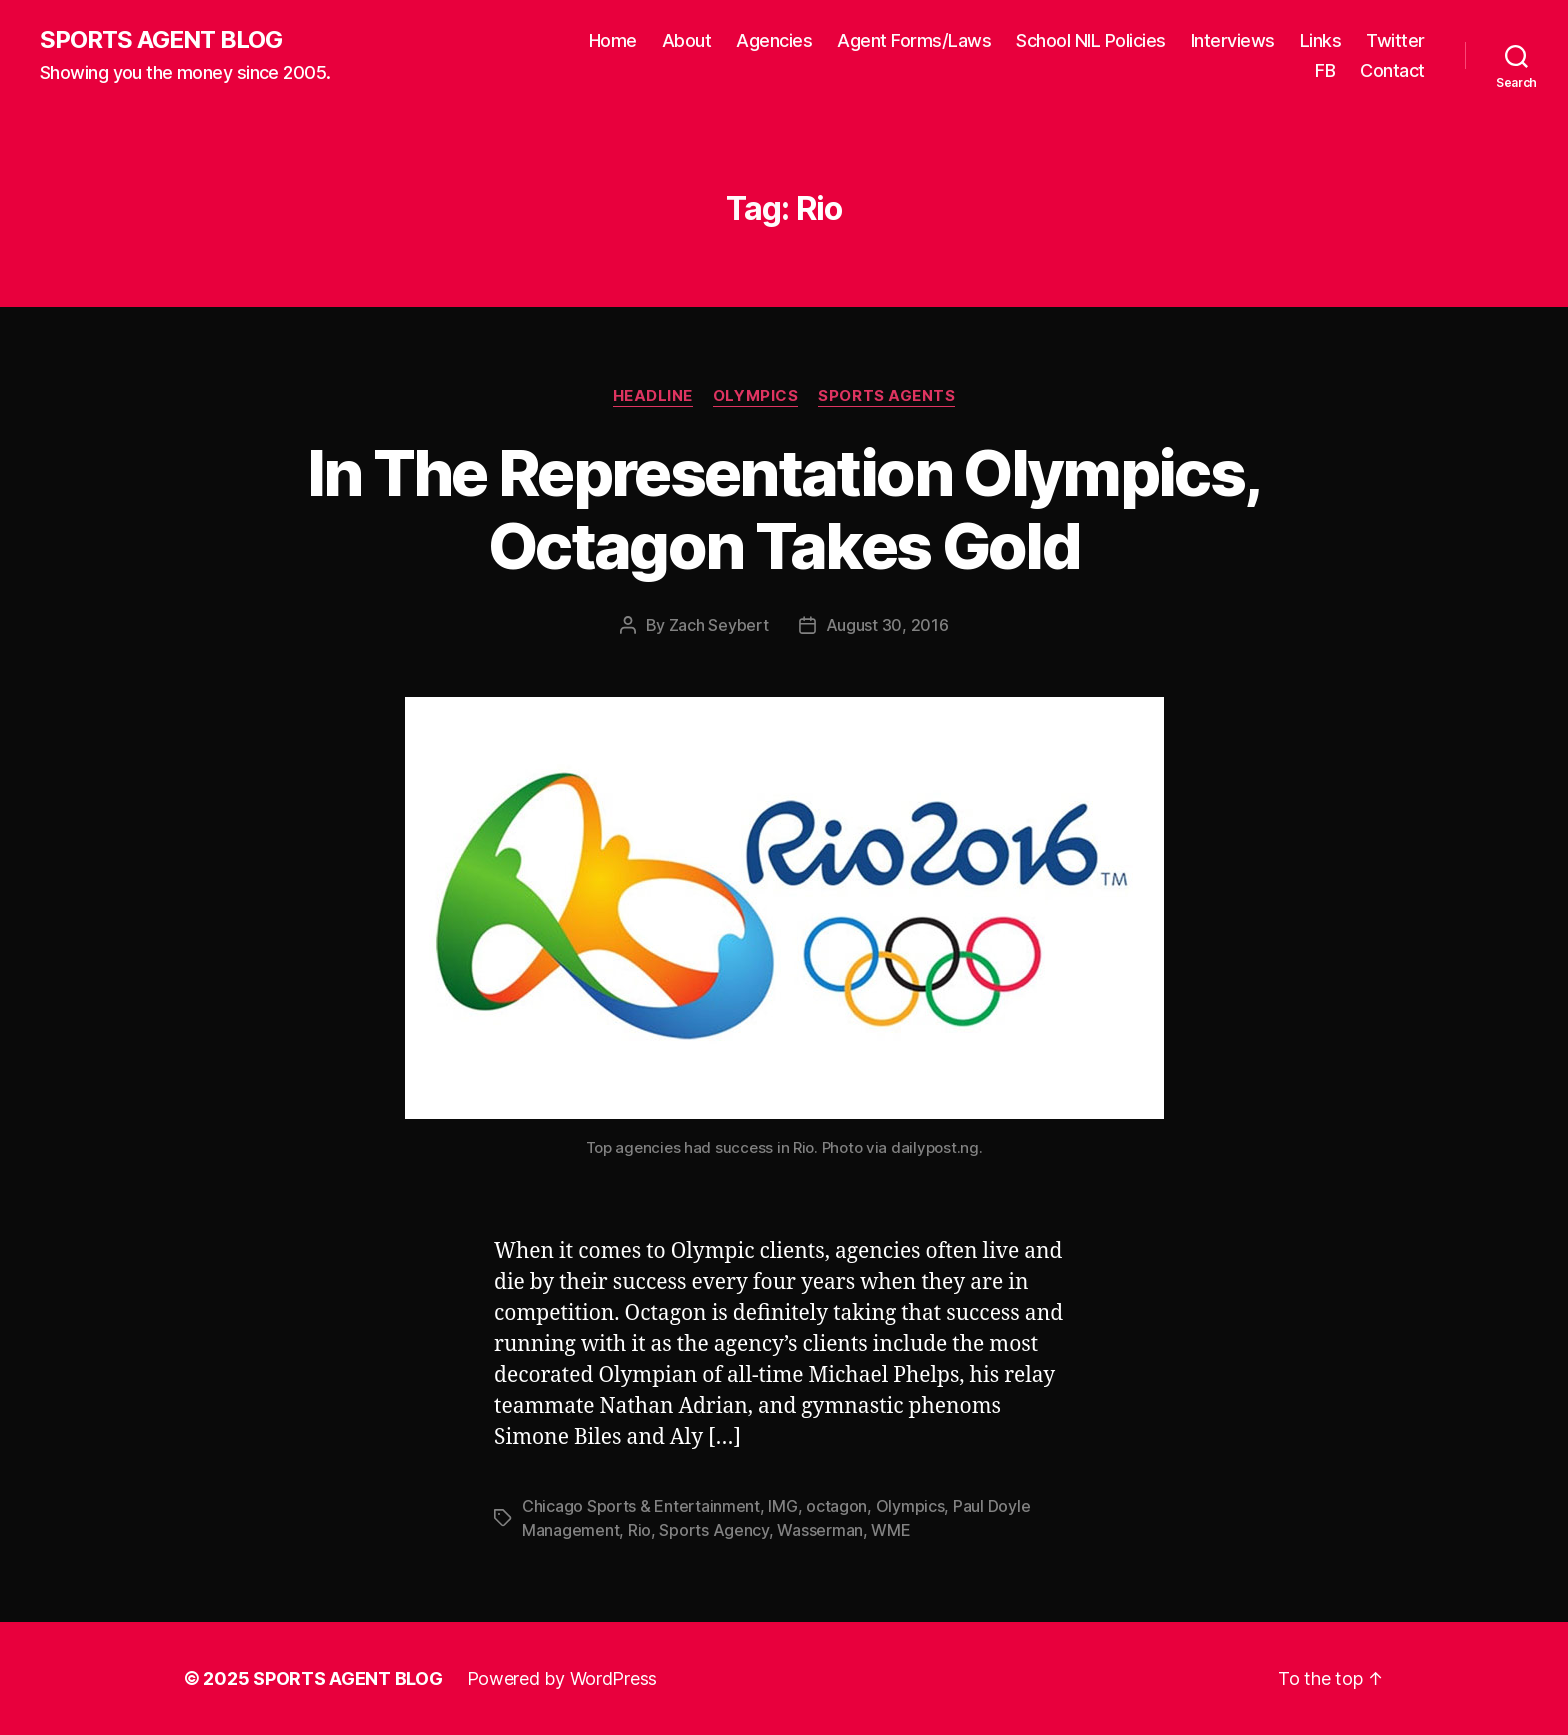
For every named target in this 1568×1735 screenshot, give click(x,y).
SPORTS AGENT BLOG (161, 40)
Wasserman (820, 1530)
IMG (782, 1506)
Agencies (774, 40)
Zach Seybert (719, 625)
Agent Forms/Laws (914, 40)
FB (1325, 70)
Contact (1392, 70)
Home (613, 40)
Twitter (1395, 40)
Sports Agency (714, 1530)
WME (890, 1530)
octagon (836, 1506)
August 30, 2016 (887, 625)
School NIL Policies (1091, 40)
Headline (653, 396)
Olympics (755, 396)
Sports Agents (886, 396)
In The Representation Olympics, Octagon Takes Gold (784, 509)
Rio (639, 1530)
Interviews (1233, 40)
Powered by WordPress (562, 1678)
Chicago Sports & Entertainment (641, 1506)
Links (1321, 40)
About (687, 40)
